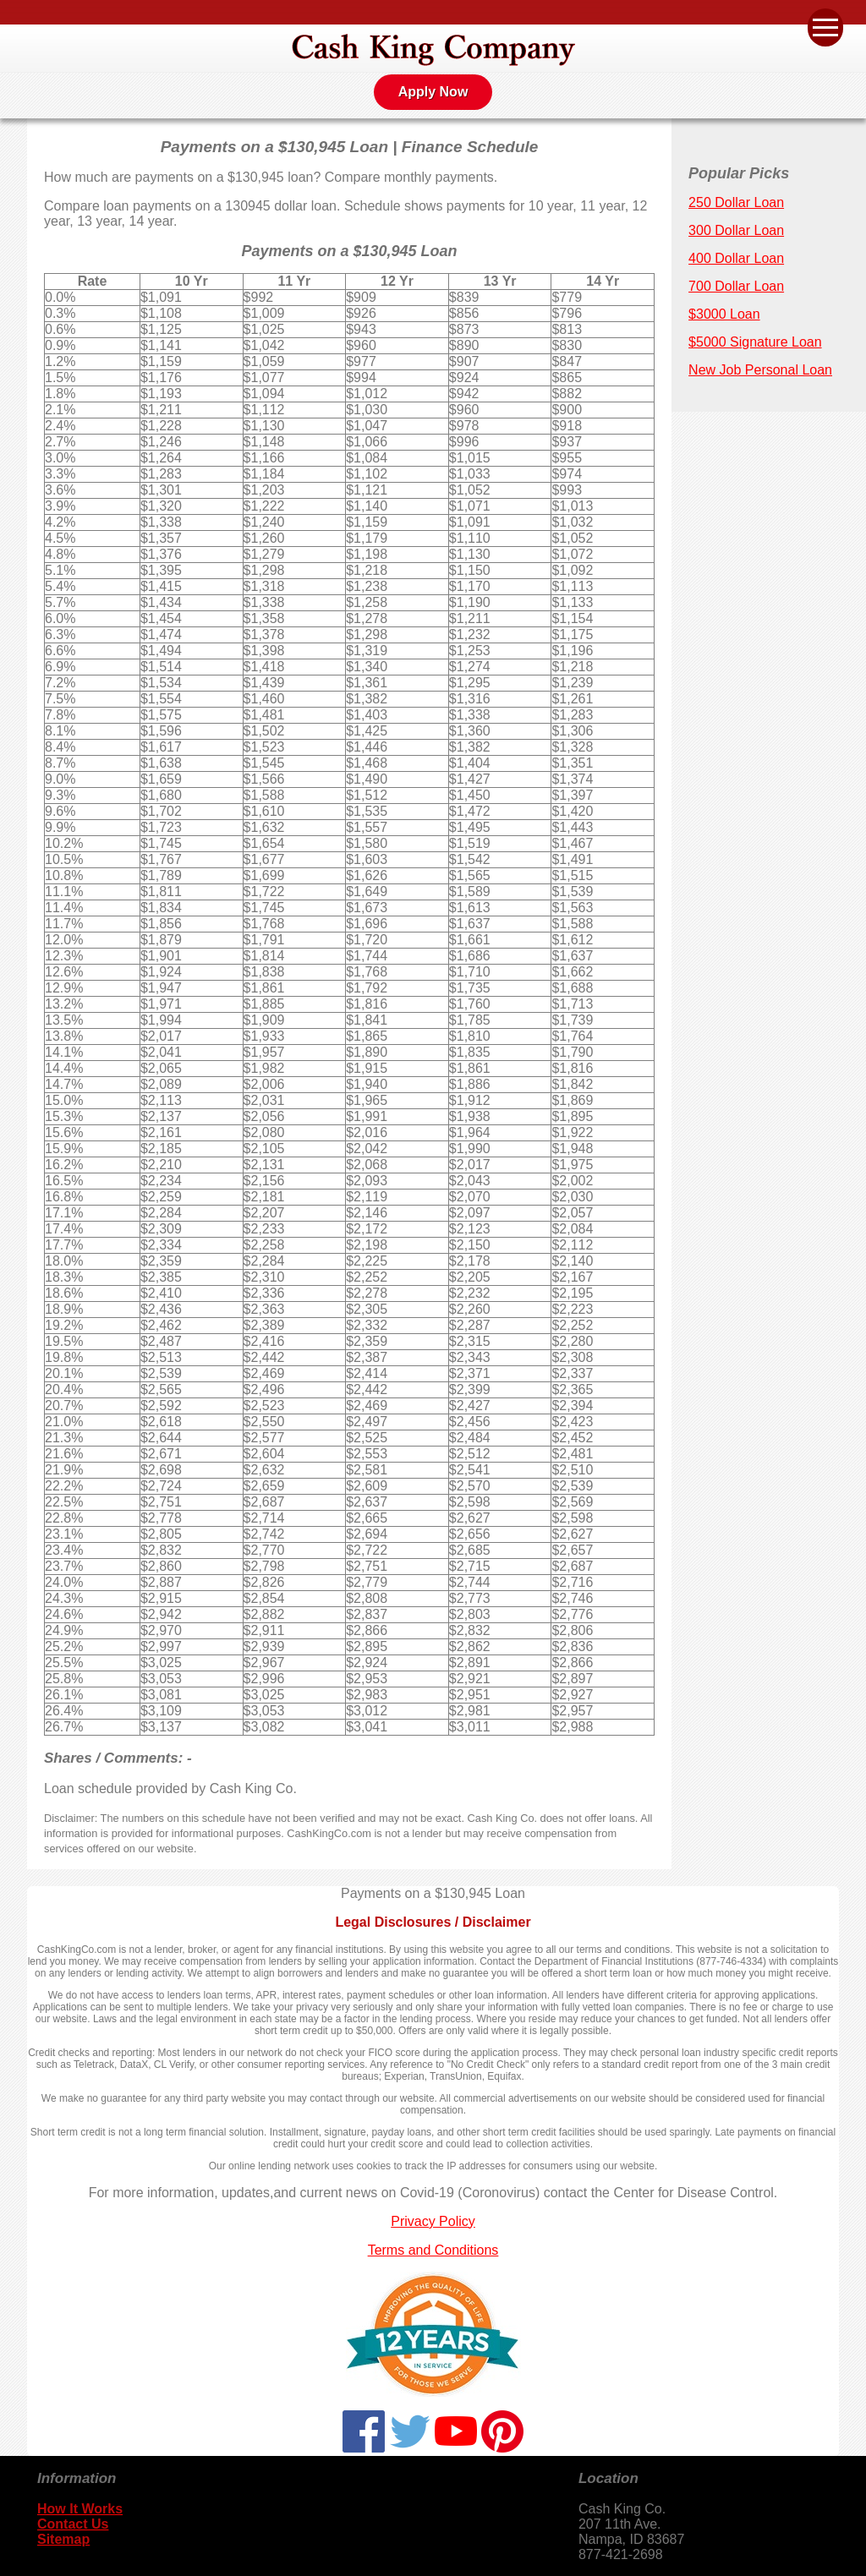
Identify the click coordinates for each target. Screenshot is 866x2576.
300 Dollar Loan (736, 230)
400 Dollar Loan (736, 258)
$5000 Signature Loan (754, 342)
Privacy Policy (433, 2221)
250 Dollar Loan (736, 202)
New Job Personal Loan (760, 370)
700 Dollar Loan (736, 286)
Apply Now (433, 92)
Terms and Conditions (433, 2250)
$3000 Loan (724, 314)
